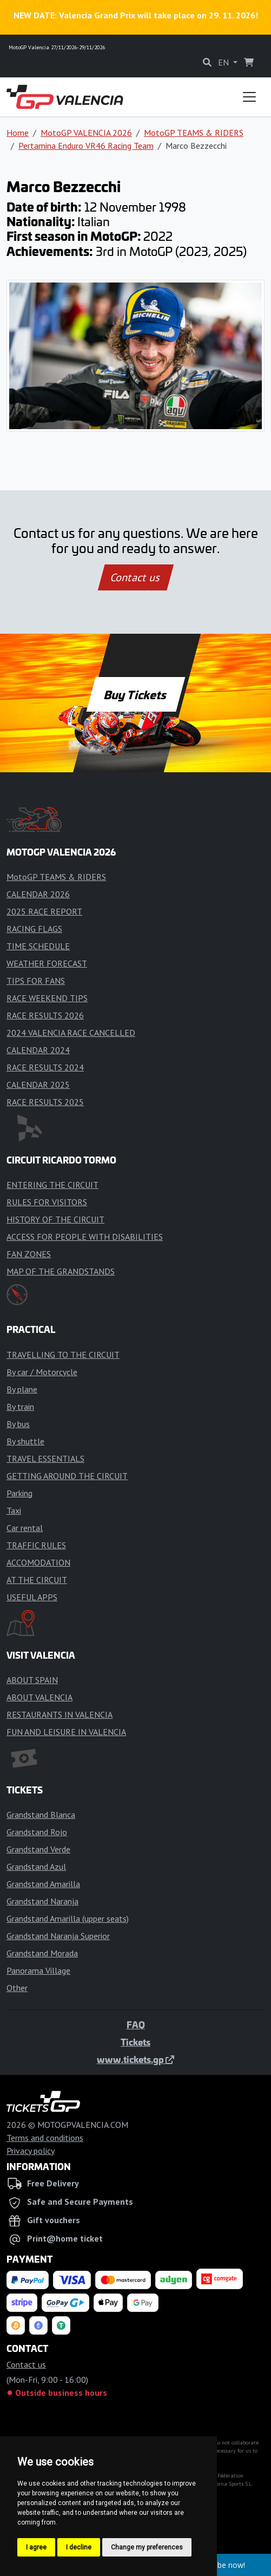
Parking (19, 1493)
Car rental (24, 1527)
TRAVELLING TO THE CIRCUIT (63, 1354)
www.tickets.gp (135, 2059)
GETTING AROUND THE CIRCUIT (67, 1475)
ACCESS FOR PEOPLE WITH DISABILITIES (84, 1236)
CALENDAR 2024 (38, 1049)
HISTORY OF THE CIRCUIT (55, 1219)
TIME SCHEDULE (38, 946)
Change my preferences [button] (147, 2547)
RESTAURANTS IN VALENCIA (59, 1714)
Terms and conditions (44, 2137)
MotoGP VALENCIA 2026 (86, 132)
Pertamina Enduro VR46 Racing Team (86, 145)
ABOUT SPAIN (32, 1679)
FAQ (136, 2024)
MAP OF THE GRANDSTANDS (60, 1271)
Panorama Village (38, 1970)
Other (17, 1987)
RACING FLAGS (34, 928)
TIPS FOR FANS (35, 980)
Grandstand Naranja (42, 1901)
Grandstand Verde (38, 1849)
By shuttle (25, 1441)
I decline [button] (78, 2547)
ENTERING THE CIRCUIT (52, 1184)
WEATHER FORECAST (46, 963)
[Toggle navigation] (249, 97)
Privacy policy (30, 2150)
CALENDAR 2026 (38, 894)
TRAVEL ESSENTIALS (45, 1458)
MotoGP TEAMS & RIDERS (193, 132)
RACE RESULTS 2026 (45, 1015)
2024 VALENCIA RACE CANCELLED (70, 1032)
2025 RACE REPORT (44, 911)
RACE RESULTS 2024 (45, 1067)
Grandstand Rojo (36, 1831)
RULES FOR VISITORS (46, 1202)
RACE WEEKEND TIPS (47, 998)
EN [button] (224, 62)
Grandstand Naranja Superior (58, 1935)
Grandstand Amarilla (43, 1883)
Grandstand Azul (36, 1866)
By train (20, 1406)
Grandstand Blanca (40, 1814)
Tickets (135, 2041)
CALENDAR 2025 (38, 1084)
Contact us (136, 577)
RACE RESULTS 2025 (45, 1101)
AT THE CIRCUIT (36, 1579)
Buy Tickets (135, 694)
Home (17, 132)
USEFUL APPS (31, 1597)
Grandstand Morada (42, 1953)
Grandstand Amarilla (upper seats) (67, 1918)
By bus (18, 1423)
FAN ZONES (28, 1253)
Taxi (13, 1510)
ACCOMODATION (38, 1562)
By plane (21, 1389)
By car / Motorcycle (41, 1371)
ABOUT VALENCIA (39, 1697)
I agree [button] (36, 2547)
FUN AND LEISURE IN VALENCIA (66, 1731)
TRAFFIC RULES (36, 1545)
